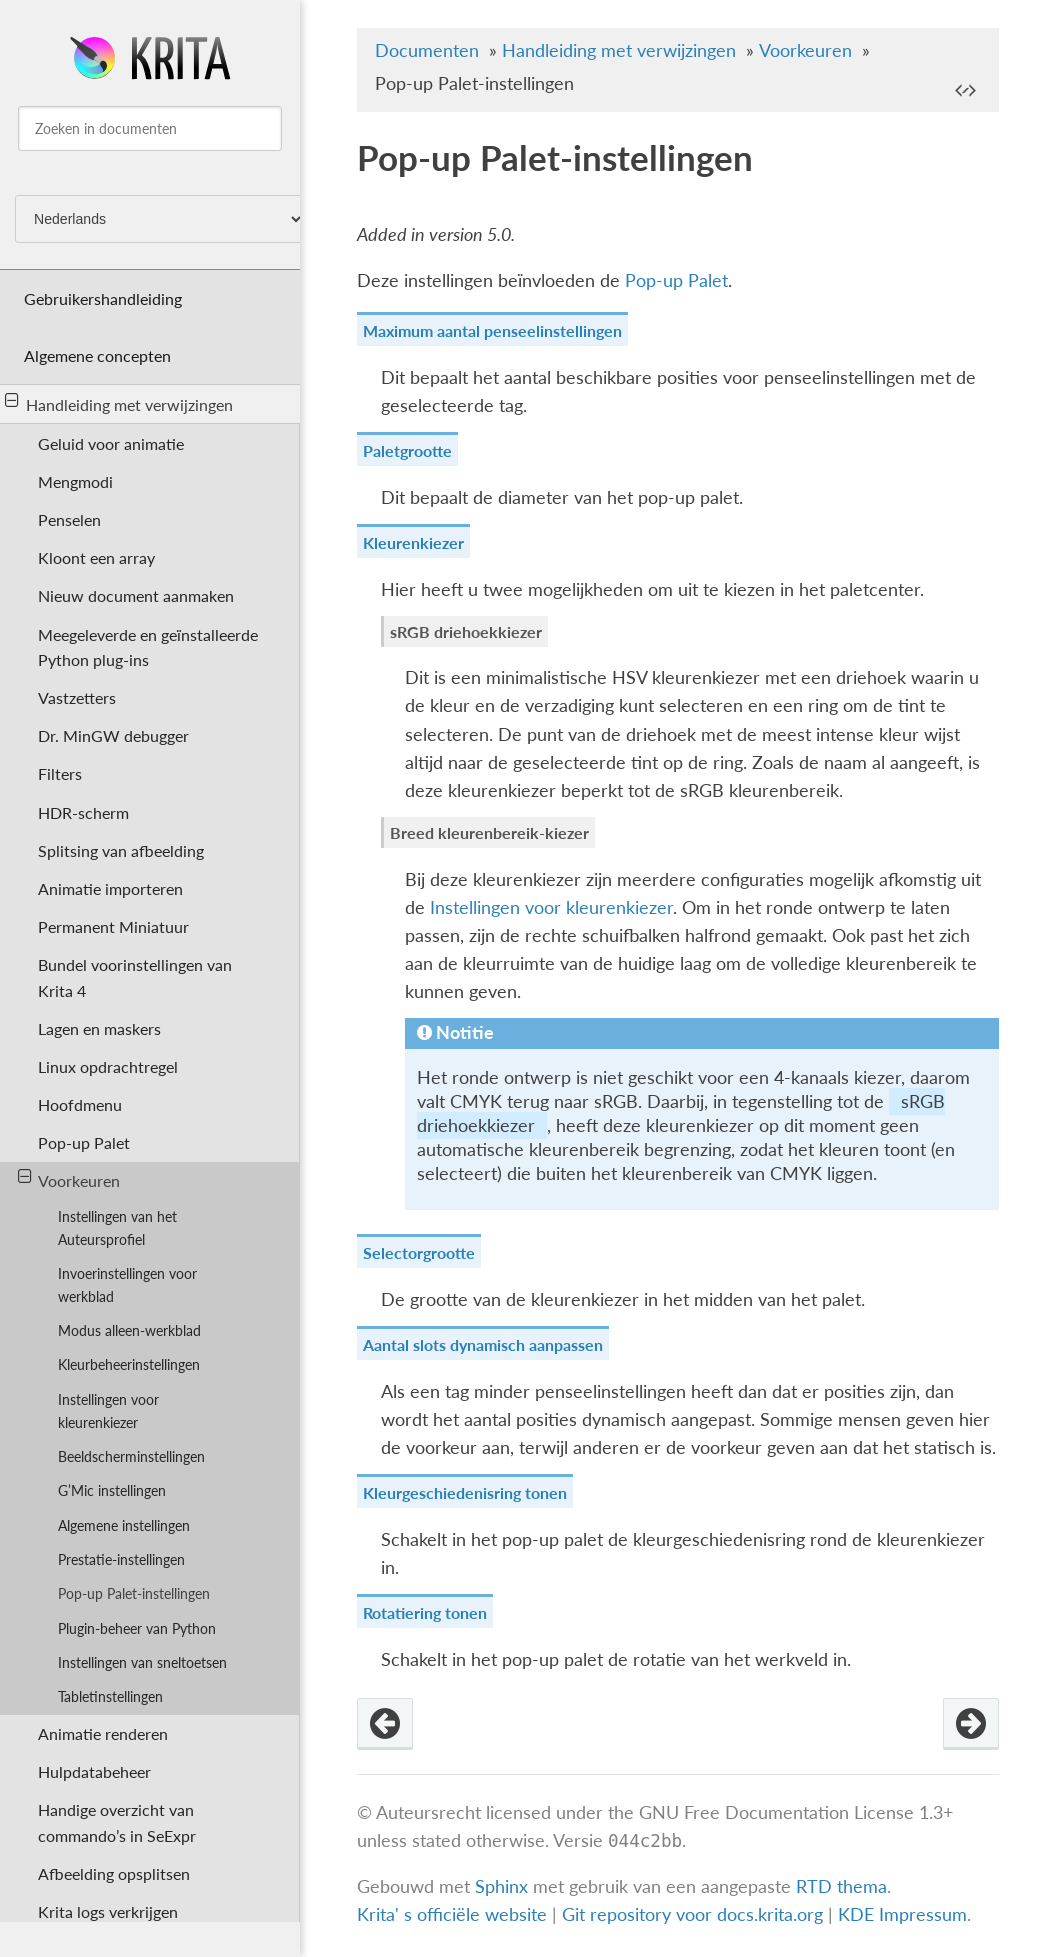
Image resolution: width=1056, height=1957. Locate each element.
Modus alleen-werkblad (129, 1330)
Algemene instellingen (124, 1525)
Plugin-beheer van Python (137, 1628)
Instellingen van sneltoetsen (142, 1662)
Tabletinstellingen (110, 1696)
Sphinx (501, 1886)
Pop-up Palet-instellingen (134, 1593)
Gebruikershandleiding (103, 298)
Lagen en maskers (99, 1028)
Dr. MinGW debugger (113, 735)
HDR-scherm (83, 812)
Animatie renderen (103, 1733)
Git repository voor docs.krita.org (695, 1914)
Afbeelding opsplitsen (114, 1873)
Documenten (427, 50)
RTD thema (841, 1886)
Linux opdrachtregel (108, 1066)
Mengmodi (75, 481)
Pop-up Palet (84, 1142)
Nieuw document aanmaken (136, 595)
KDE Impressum (902, 1914)
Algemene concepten (97, 355)
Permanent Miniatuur (113, 926)
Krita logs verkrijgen (108, 1911)
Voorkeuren (69, 1179)
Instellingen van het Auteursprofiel (117, 1228)
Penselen (69, 519)
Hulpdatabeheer (94, 1771)
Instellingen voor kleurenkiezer (108, 1411)
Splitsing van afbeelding (121, 850)
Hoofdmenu (80, 1104)
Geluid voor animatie (111, 443)
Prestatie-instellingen (121, 1559)
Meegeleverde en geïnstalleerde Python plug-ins (148, 647)
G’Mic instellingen (112, 1490)
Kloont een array (96, 557)
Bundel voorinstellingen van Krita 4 (135, 977)
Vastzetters (77, 697)
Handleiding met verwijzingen (119, 403)
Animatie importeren (110, 888)
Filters (60, 773)
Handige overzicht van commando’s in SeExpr (117, 1822)
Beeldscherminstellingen (131, 1456)
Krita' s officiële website (452, 1914)
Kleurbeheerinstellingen (129, 1364)
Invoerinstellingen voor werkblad (127, 1285)
